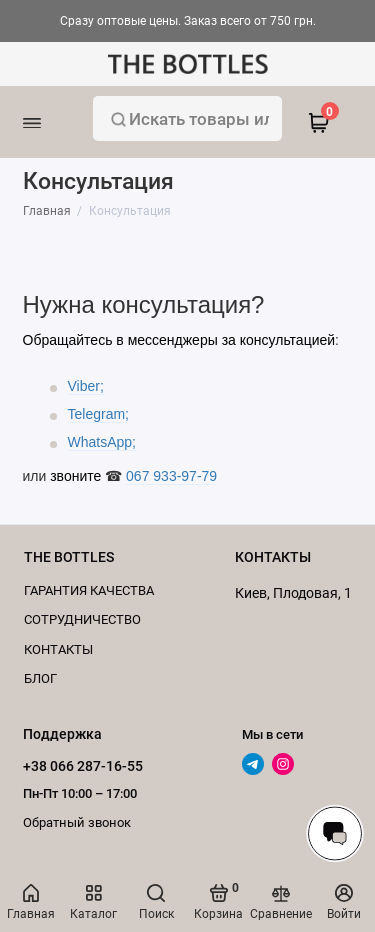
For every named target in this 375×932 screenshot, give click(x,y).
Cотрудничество (82, 619)
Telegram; (98, 414)
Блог (40, 678)
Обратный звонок (77, 822)
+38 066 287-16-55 (83, 766)
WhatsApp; (102, 442)
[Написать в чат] (335, 833)
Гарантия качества (89, 590)
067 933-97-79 (171, 476)
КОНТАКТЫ (58, 649)
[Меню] (57, 122)
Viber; (86, 386)
